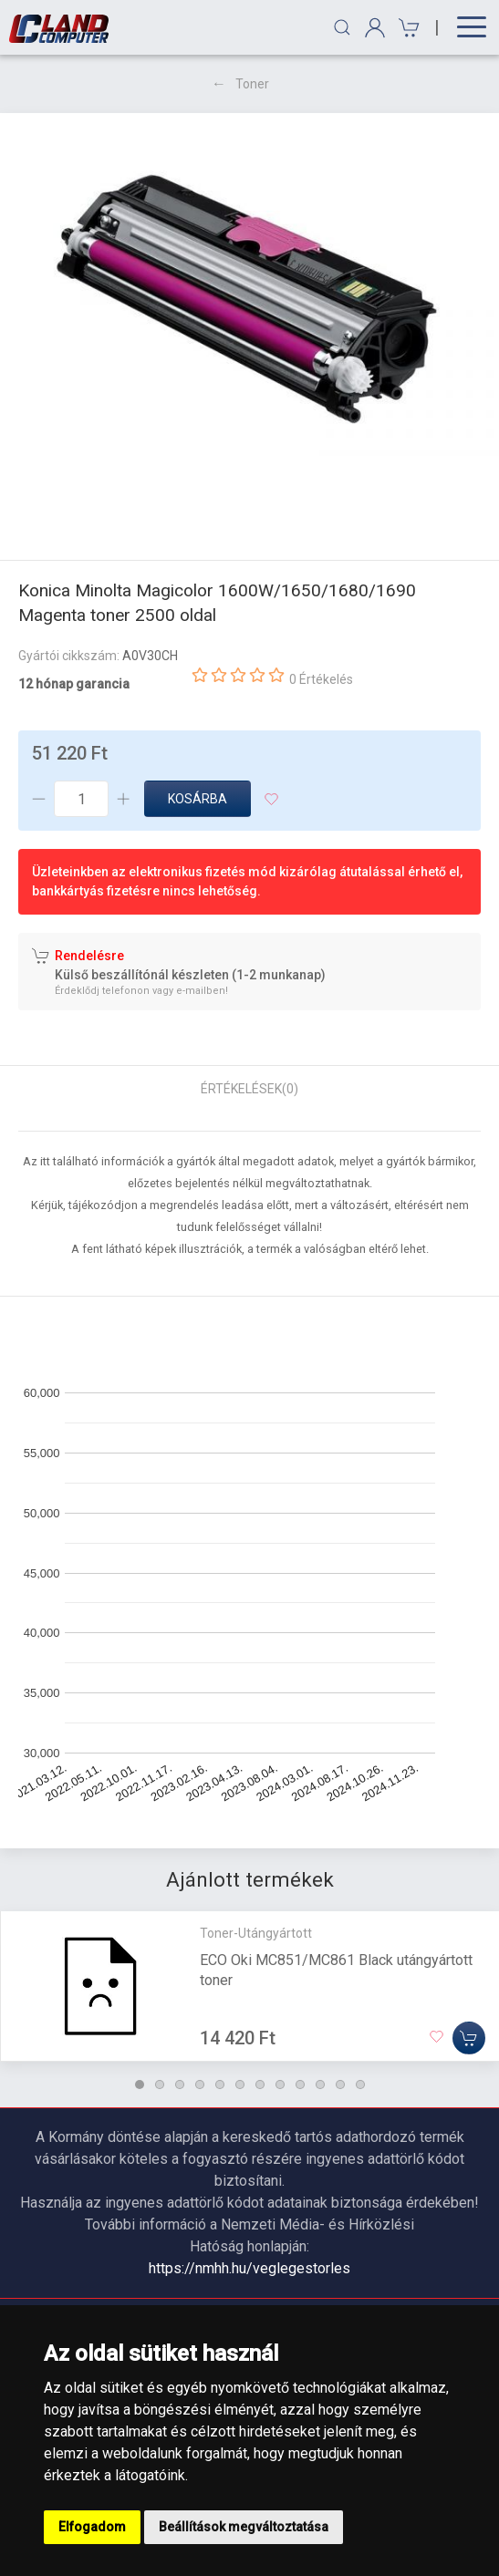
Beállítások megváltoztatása (243, 2526)
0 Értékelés (321, 679)
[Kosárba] (468, 2038)
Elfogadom (92, 2526)
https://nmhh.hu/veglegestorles (249, 2268)
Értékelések (249, 1088)
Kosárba (197, 798)
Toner (252, 84)
